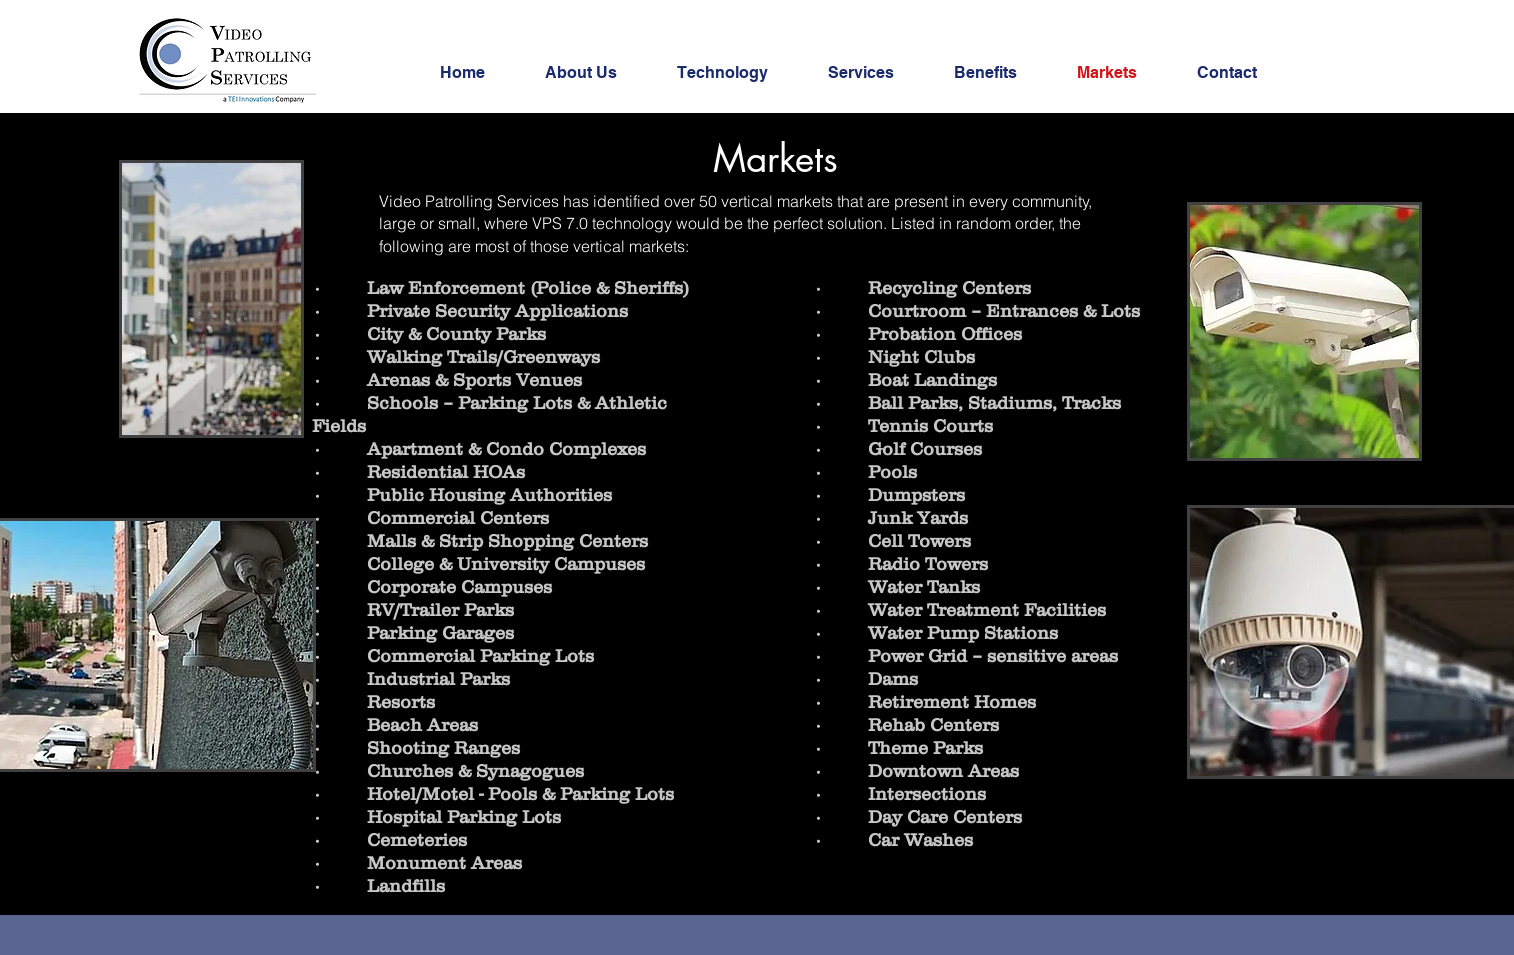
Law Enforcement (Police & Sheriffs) (528, 288)
